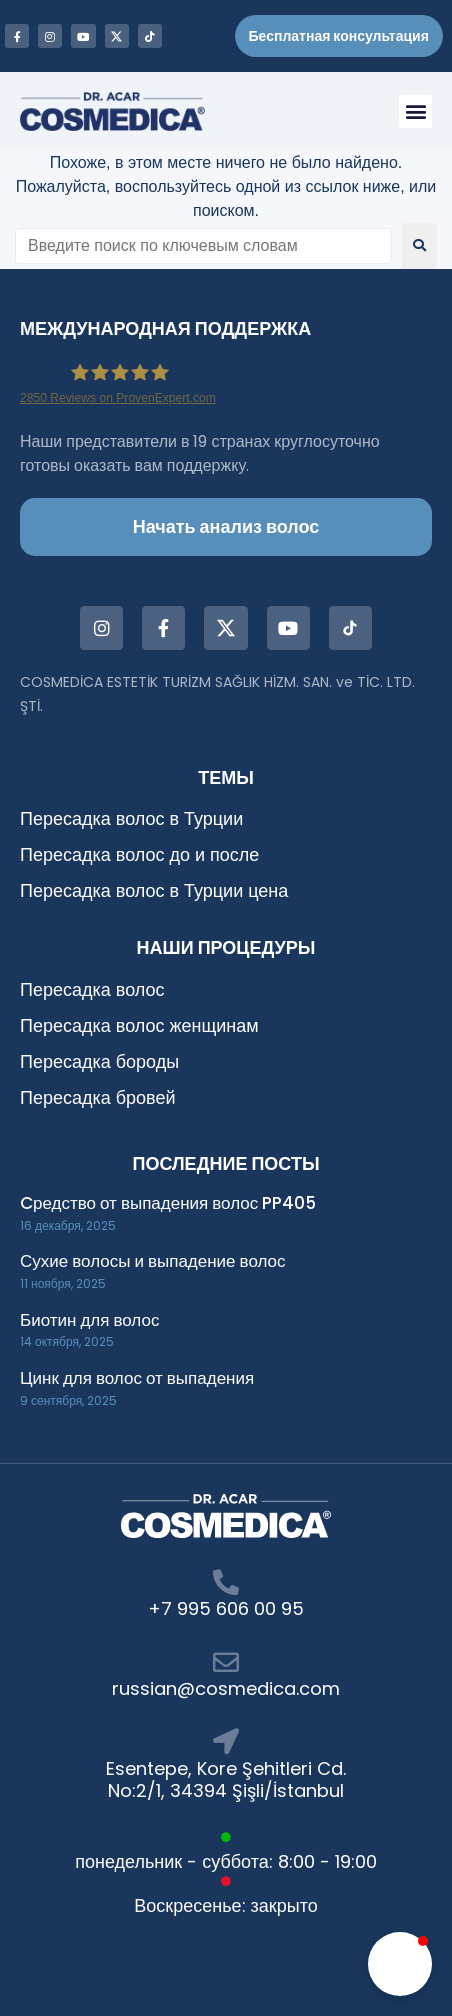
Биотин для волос (89, 1320)
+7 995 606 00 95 (226, 1608)
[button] (415, 111)
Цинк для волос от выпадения (137, 1378)
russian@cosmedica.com (226, 1688)
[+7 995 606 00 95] (226, 1582)
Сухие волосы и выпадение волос (153, 1261)
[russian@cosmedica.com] (226, 1662)
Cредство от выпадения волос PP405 (168, 1203)
